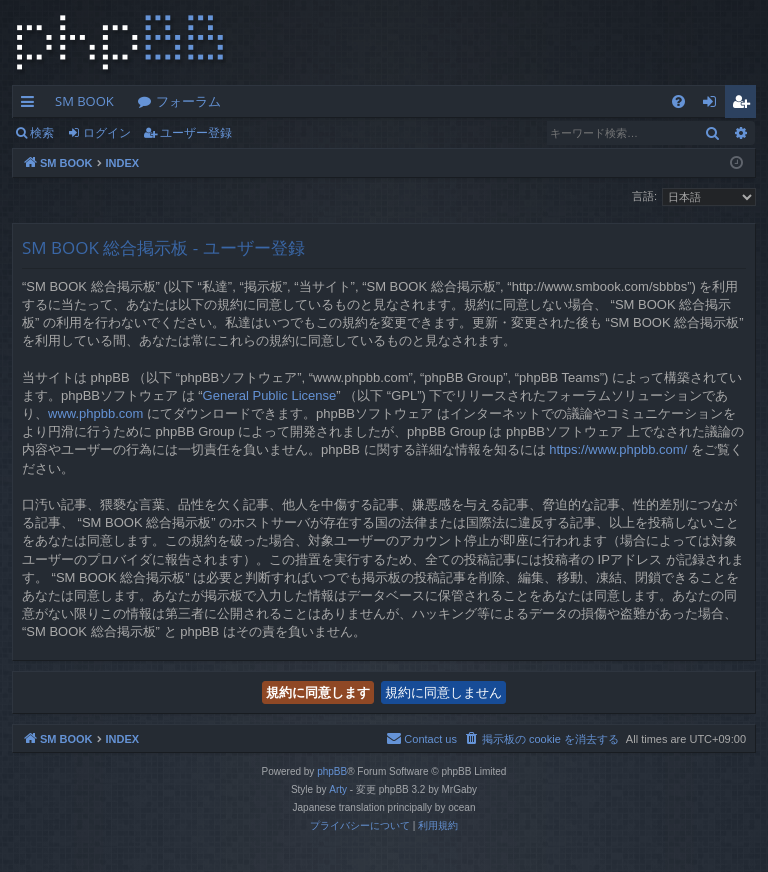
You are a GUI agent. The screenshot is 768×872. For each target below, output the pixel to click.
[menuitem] (678, 101)
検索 (42, 132)
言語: (644, 196)
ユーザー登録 (196, 132)
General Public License (270, 395)
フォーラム (188, 101)
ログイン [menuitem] (714, 105)
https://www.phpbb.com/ (618, 449)
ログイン (107, 132)
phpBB (332, 771)
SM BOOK (84, 101)
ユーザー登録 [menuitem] (745, 105)
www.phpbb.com (95, 413)
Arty (338, 789)
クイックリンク (31, 105)
